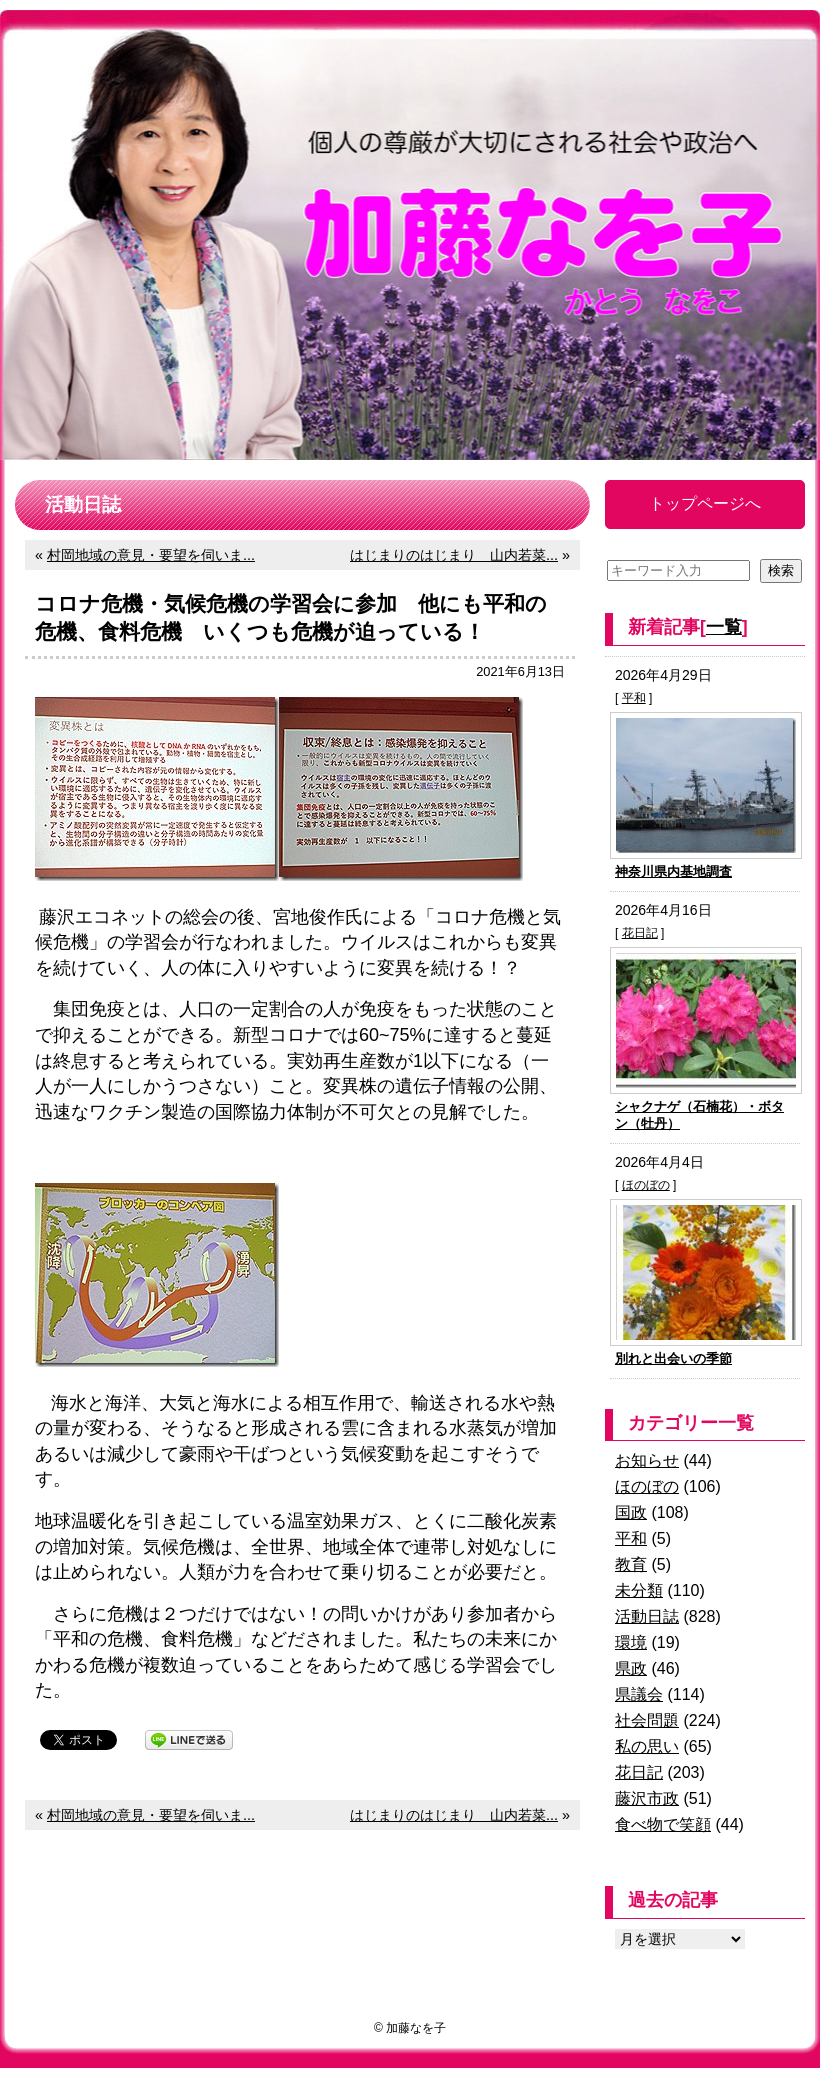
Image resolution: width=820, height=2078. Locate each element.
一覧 (724, 627)
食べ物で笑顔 (663, 1824)
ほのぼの (646, 1185)
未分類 (639, 1590)
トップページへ (705, 503)
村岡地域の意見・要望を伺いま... (151, 555)
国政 (631, 1512)
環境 (631, 1642)
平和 (634, 698)
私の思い (647, 1746)
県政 (631, 1668)
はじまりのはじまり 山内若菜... (454, 555)
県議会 (639, 1694)
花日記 (640, 933)
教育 (631, 1564)
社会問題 (647, 1720)
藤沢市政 (647, 1798)
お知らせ (647, 1460)
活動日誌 (647, 1616)
